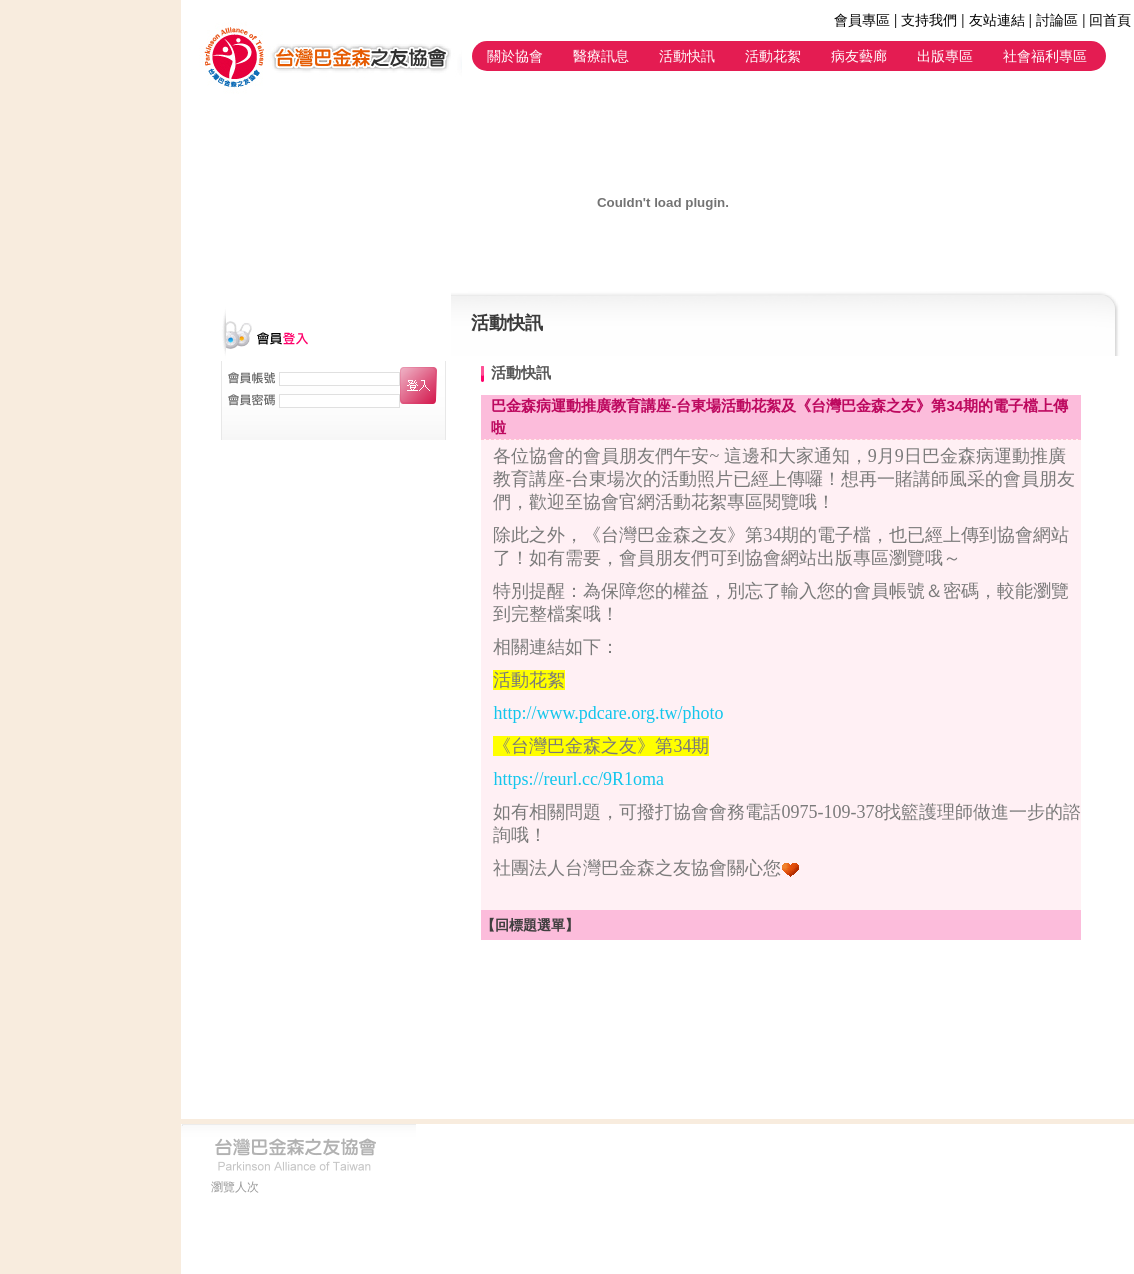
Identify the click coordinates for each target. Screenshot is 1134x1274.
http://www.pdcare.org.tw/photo (608, 713)
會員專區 (862, 20)
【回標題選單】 (530, 925)
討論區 (1057, 20)
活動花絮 (773, 56)
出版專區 (945, 56)
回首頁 (1110, 20)
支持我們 (929, 20)
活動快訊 (687, 56)
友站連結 (997, 20)
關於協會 (515, 56)
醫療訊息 (601, 56)
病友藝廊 (859, 56)
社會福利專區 (1045, 56)
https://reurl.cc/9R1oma (578, 779)
